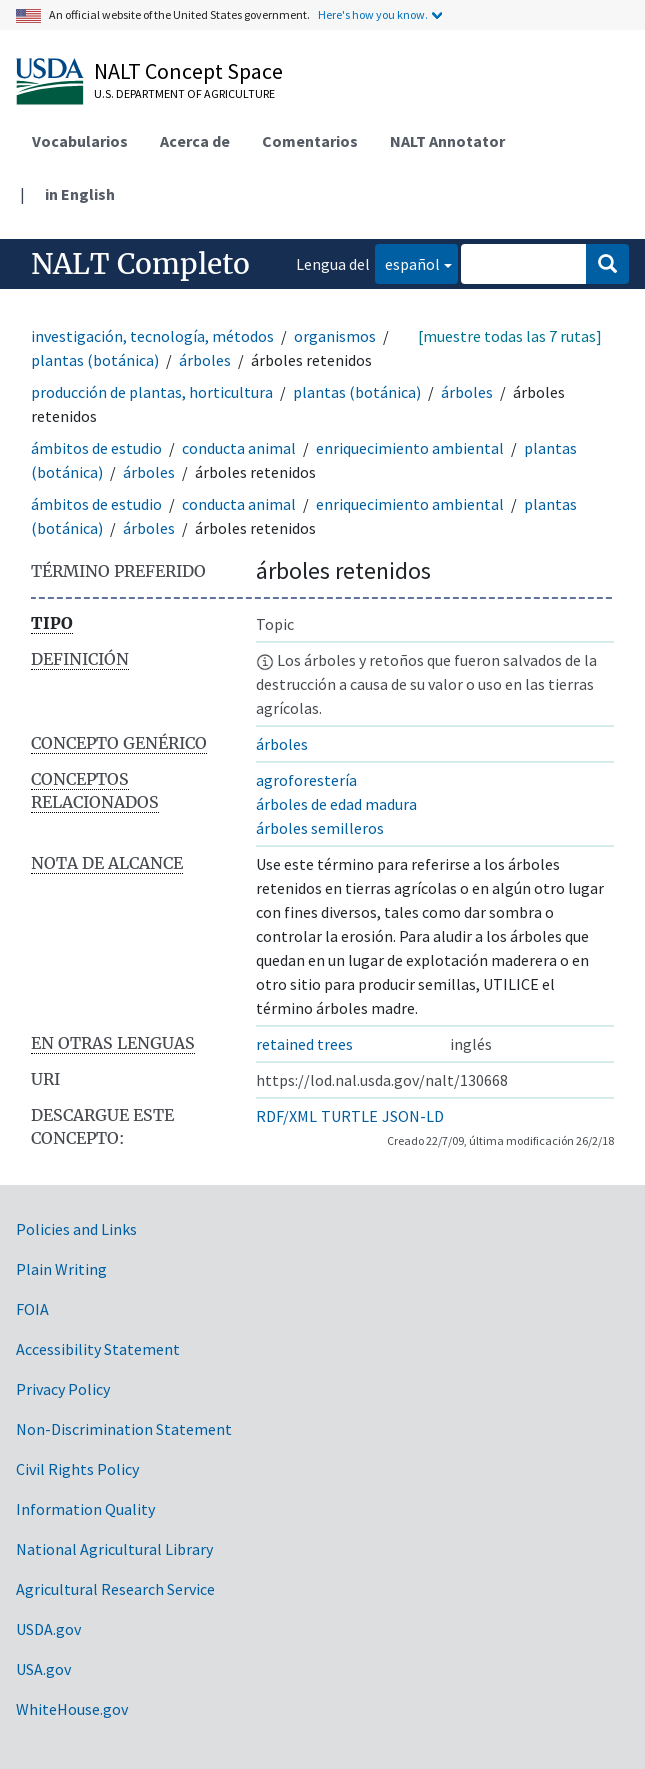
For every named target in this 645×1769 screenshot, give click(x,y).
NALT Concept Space (188, 71)
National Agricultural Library (114, 1549)
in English (80, 194)
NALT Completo (140, 264)
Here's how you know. (373, 14)
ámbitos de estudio (96, 448)
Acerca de (195, 141)
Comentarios (310, 141)
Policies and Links (76, 1229)
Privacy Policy (63, 1389)
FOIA (32, 1309)
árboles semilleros (320, 828)
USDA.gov (48, 1629)
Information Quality (85, 1509)
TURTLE (349, 1116)
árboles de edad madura (336, 804)
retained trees (304, 1044)
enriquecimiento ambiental (410, 448)
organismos (335, 336)
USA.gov (43, 1669)
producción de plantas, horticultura (152, 392)
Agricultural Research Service (115, 1589)
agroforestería (306, 780)
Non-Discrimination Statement (124, 1429)
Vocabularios (80, 141)
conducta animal (239, 448)
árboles (205, 360)
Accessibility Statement (98, 1349)
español (407, 262)
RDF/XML (286, 1116)
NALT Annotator (447, 141)
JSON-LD (413, 1116)
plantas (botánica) (95, 360)
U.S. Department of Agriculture (184, 93)
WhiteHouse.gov (72, 1709)
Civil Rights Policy (77, 1469)
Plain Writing (61, 1269)
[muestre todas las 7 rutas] (510, 336)
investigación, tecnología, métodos (152, 336)
